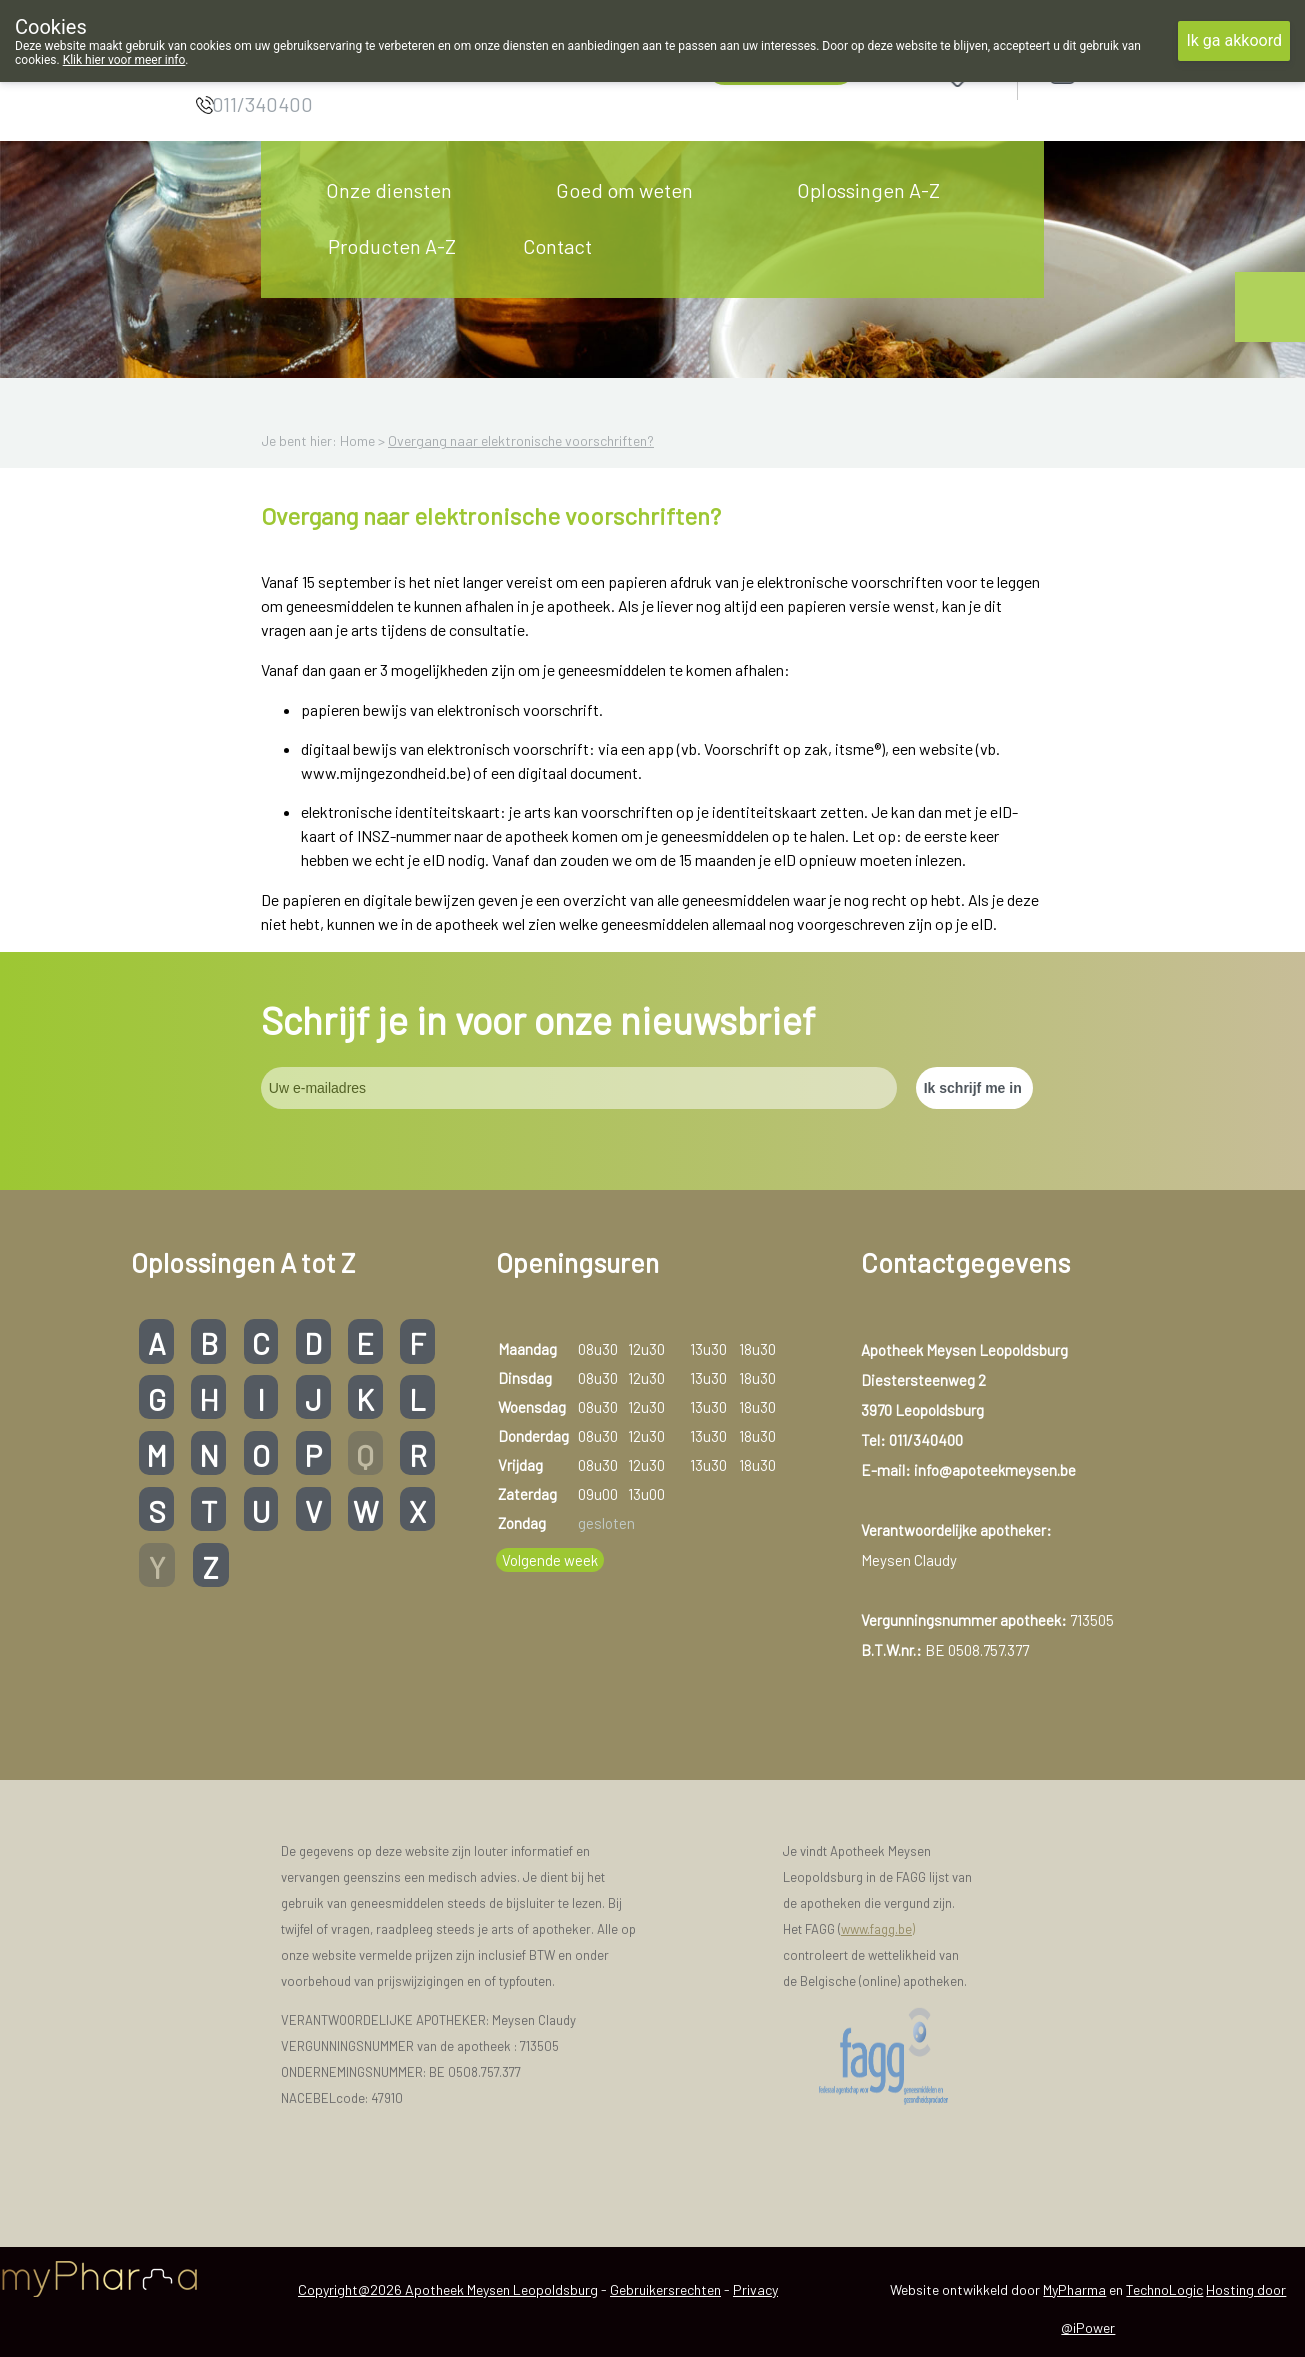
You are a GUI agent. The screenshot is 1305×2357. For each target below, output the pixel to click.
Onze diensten (389, 190)
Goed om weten (624, 190)
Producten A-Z (392, 246)
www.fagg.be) (878, 1929)
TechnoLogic (1164, 2289)
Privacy (755, 2289)
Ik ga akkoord (1234, 40)
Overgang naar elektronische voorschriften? (521, 440)
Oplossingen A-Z (868, 190)
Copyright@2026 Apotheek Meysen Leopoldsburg (448, 2289)
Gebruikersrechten (665, 2289)
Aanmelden (1134, 71)
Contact (557, 246)
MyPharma (1074, 2289)
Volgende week (550, 1560)
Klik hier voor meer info (124, 60)
